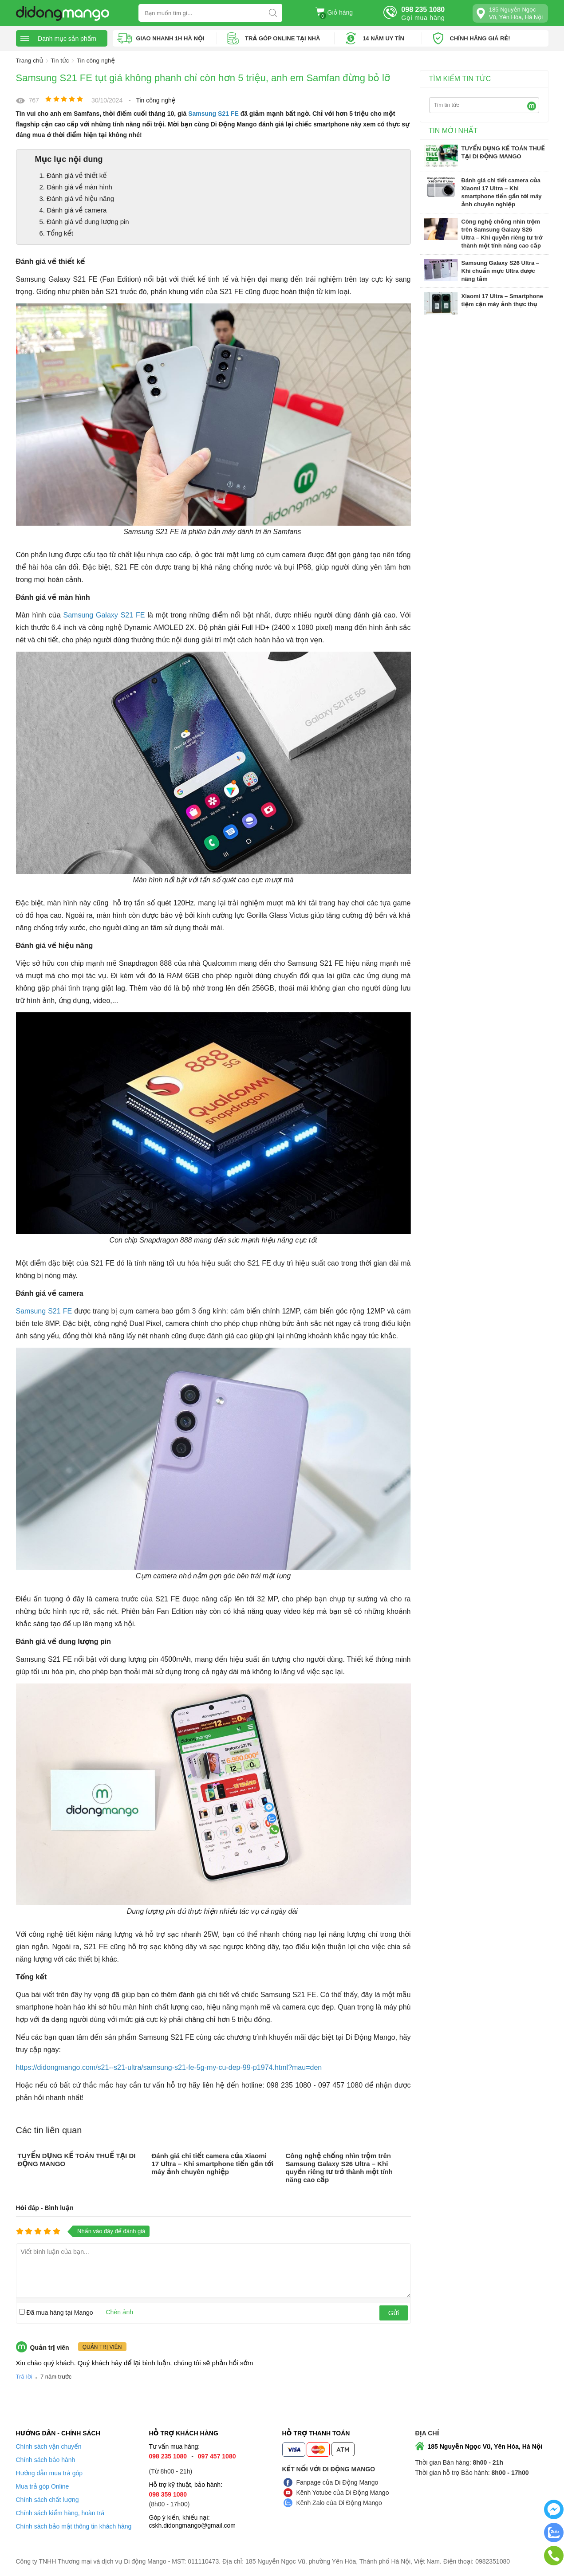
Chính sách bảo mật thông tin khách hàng (74, 2525)
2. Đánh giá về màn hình (75, 186)
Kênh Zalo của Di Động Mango (339, 2502)
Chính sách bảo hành (45, 2459)
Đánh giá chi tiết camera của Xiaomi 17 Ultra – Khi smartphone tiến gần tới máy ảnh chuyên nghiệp (212, 2163)
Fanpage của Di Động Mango (337, 2482)
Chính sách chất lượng (47, 2499)
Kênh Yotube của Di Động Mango (342, 2492)
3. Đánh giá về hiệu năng (76, 198)
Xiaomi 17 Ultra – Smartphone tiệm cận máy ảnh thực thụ (502, 299)
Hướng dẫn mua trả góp (49, 2472)
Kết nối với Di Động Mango (328, 2468)
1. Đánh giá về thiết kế (73, 175)
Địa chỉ (427, 2432)
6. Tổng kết (57, 232)
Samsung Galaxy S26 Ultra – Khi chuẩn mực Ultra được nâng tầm (500, 270)
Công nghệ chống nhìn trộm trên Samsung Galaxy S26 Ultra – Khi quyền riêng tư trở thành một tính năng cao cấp (338, 2167)
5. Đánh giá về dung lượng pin (84, 221)
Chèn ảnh (120, 2311)
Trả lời (24, 2376)
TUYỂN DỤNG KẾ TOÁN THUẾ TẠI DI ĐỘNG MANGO (503, 152)
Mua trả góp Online (42, 2485)
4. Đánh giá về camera (73, 209)
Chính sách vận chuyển (49, 2446)
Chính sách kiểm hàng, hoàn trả (60, 2512)
